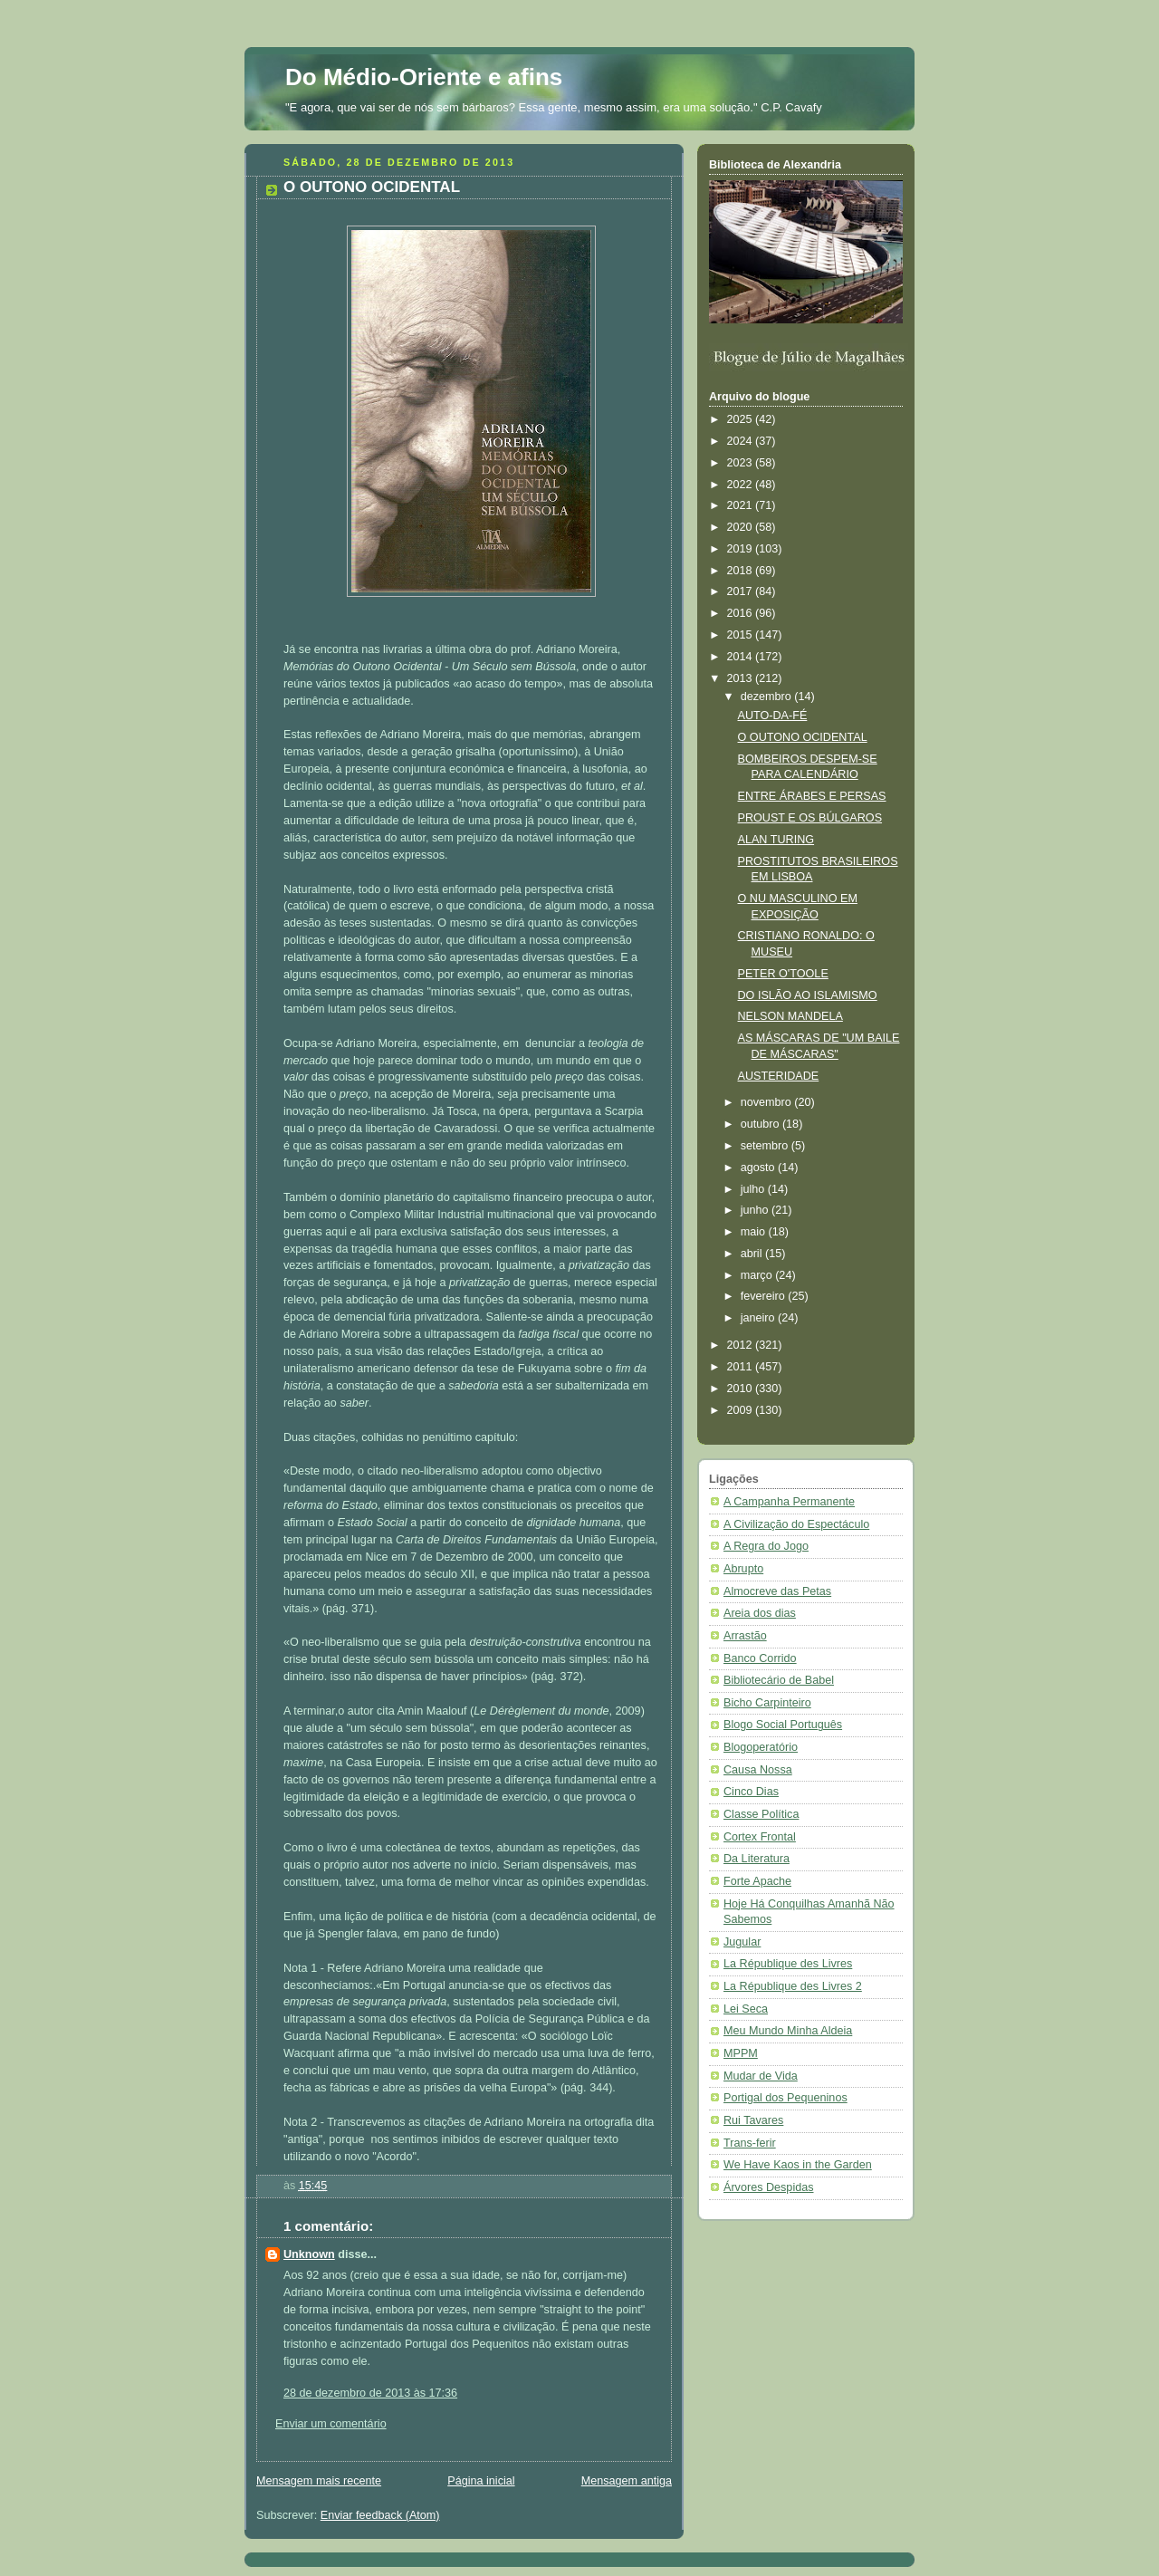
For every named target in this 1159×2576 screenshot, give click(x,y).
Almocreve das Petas (777, 1591)
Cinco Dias (751, 1791)
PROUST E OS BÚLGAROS (810, 818)
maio (755, 1232)
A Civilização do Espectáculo (796, 1524)
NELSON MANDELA (790, 1016)
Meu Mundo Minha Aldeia (787, 2030)
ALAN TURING (776, 839)
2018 (741, 570)
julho (754, 1189)
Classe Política (761, 1814)
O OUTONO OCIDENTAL (802, 737)
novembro (768, 1102)
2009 (741, 1410)
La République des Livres (787, 1963)
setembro (766, 1145)
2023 (741, 463)
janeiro (759, 1318)
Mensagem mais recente (318, 2481)
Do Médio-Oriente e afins (423, 77)
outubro (761, 1124)
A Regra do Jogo (766, 1546)
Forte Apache (757, 1881)
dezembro (768, 696)
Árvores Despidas (768, 2187)
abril (753, 1253)
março (758, 1275)
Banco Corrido (760, 1658)
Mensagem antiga (626, 2481)
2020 (741, 527)
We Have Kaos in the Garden (797, 2164)
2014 (741, 656)
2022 (741, 484)
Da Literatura (756, 1858)
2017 (741, 591)
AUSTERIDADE (778, 1076)
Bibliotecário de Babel (778, 1680)
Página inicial (480, 2481)
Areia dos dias (759, 1613)
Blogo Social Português (782, 1724)
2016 (741, 613)
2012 (741, 1345)
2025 (741, 419)
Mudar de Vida (760, 2076)
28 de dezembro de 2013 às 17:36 (370, 2393)
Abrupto (743, 1568)
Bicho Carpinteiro (767, 1703)
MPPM (740, 2053)
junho (756, 1210)
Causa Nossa (757, 1770)
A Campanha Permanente (789, 1501)
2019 (741, 549)
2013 (741, 678)
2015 (741, 635)
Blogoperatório (760, 1747)
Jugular (742, 1942)
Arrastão (745, 1635)
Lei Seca (745, 2009)
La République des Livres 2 (792, 1986)
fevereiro (765, 1296)
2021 (741, 505)
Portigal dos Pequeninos (785, 2097)
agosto (759, 1167)
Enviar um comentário (331, 2423)
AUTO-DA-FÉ (773, 715)
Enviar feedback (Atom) (380, 2515)
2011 (741, 1366)
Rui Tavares (753, 2120)
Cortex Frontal (759, 1837)
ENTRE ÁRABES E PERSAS (812, 796)
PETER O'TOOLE (783, 973)
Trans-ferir (749, 2143)
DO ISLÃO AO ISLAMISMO (807, 995)
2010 (741, 1388)
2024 (741, 441)
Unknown (309, 2254)
